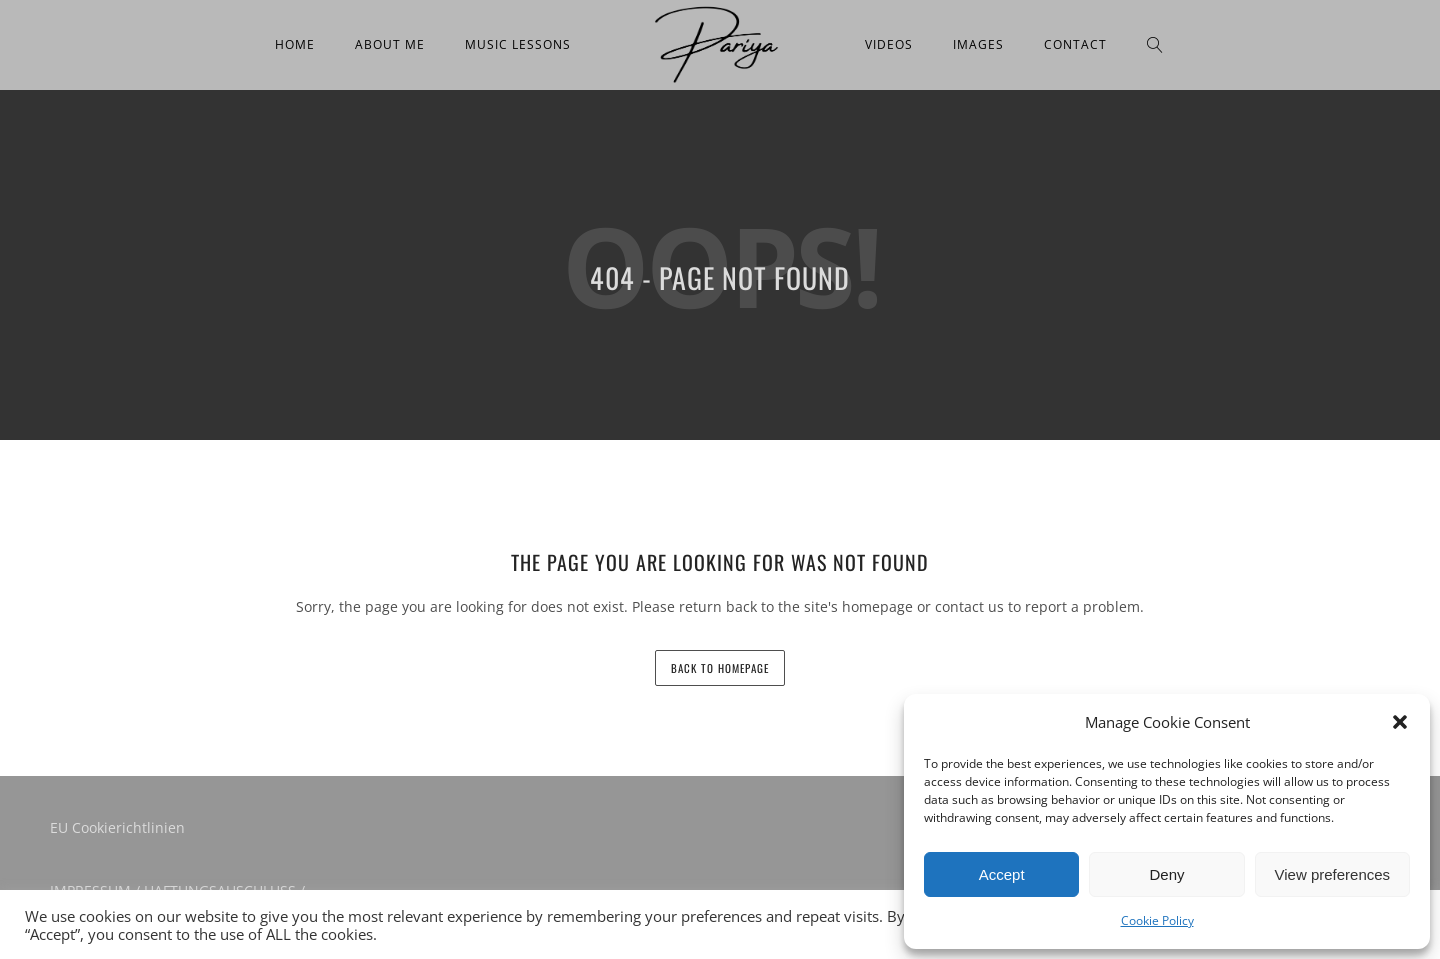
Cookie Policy (1157, 920)
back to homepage (720, 668)
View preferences (1333, 874)
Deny (1166, 874)
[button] (1400, 722)
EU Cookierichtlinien (117, 827)
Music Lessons (518, 44)
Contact (1075, 44)
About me (390, 44)
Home (295, 44)
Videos (889, 44)
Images (978, 44)
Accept (1002, 874)
